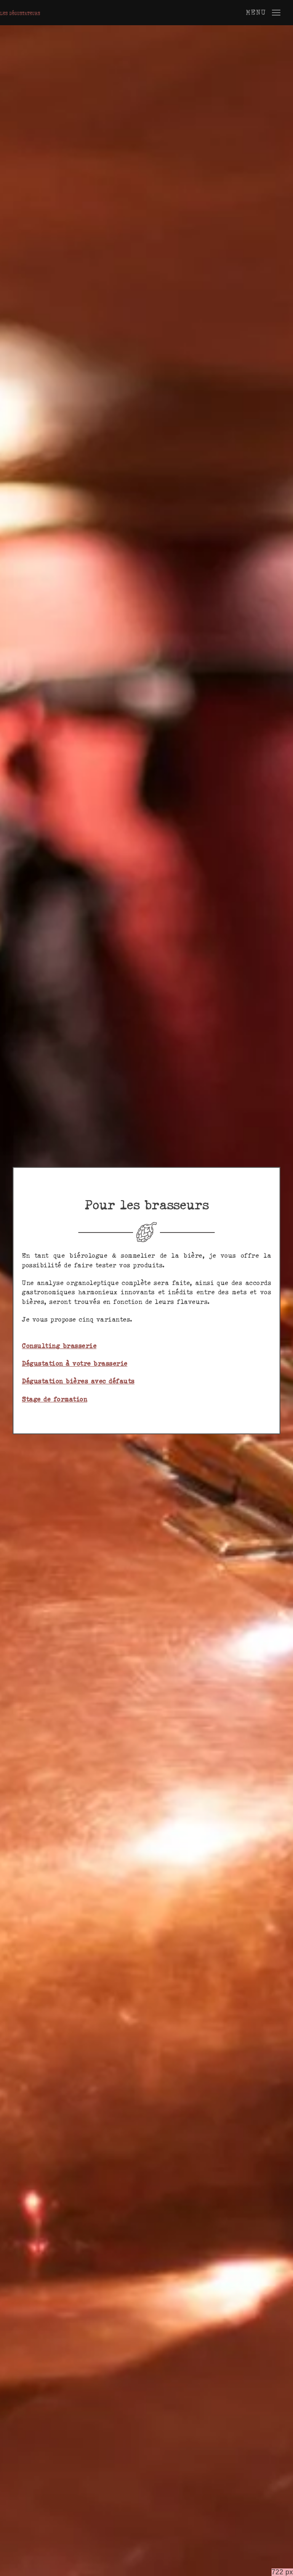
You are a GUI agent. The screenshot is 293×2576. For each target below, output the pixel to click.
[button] (263, 12)
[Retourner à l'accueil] (20, 12)
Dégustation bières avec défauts (78, 1381)
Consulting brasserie (59, 1346)
